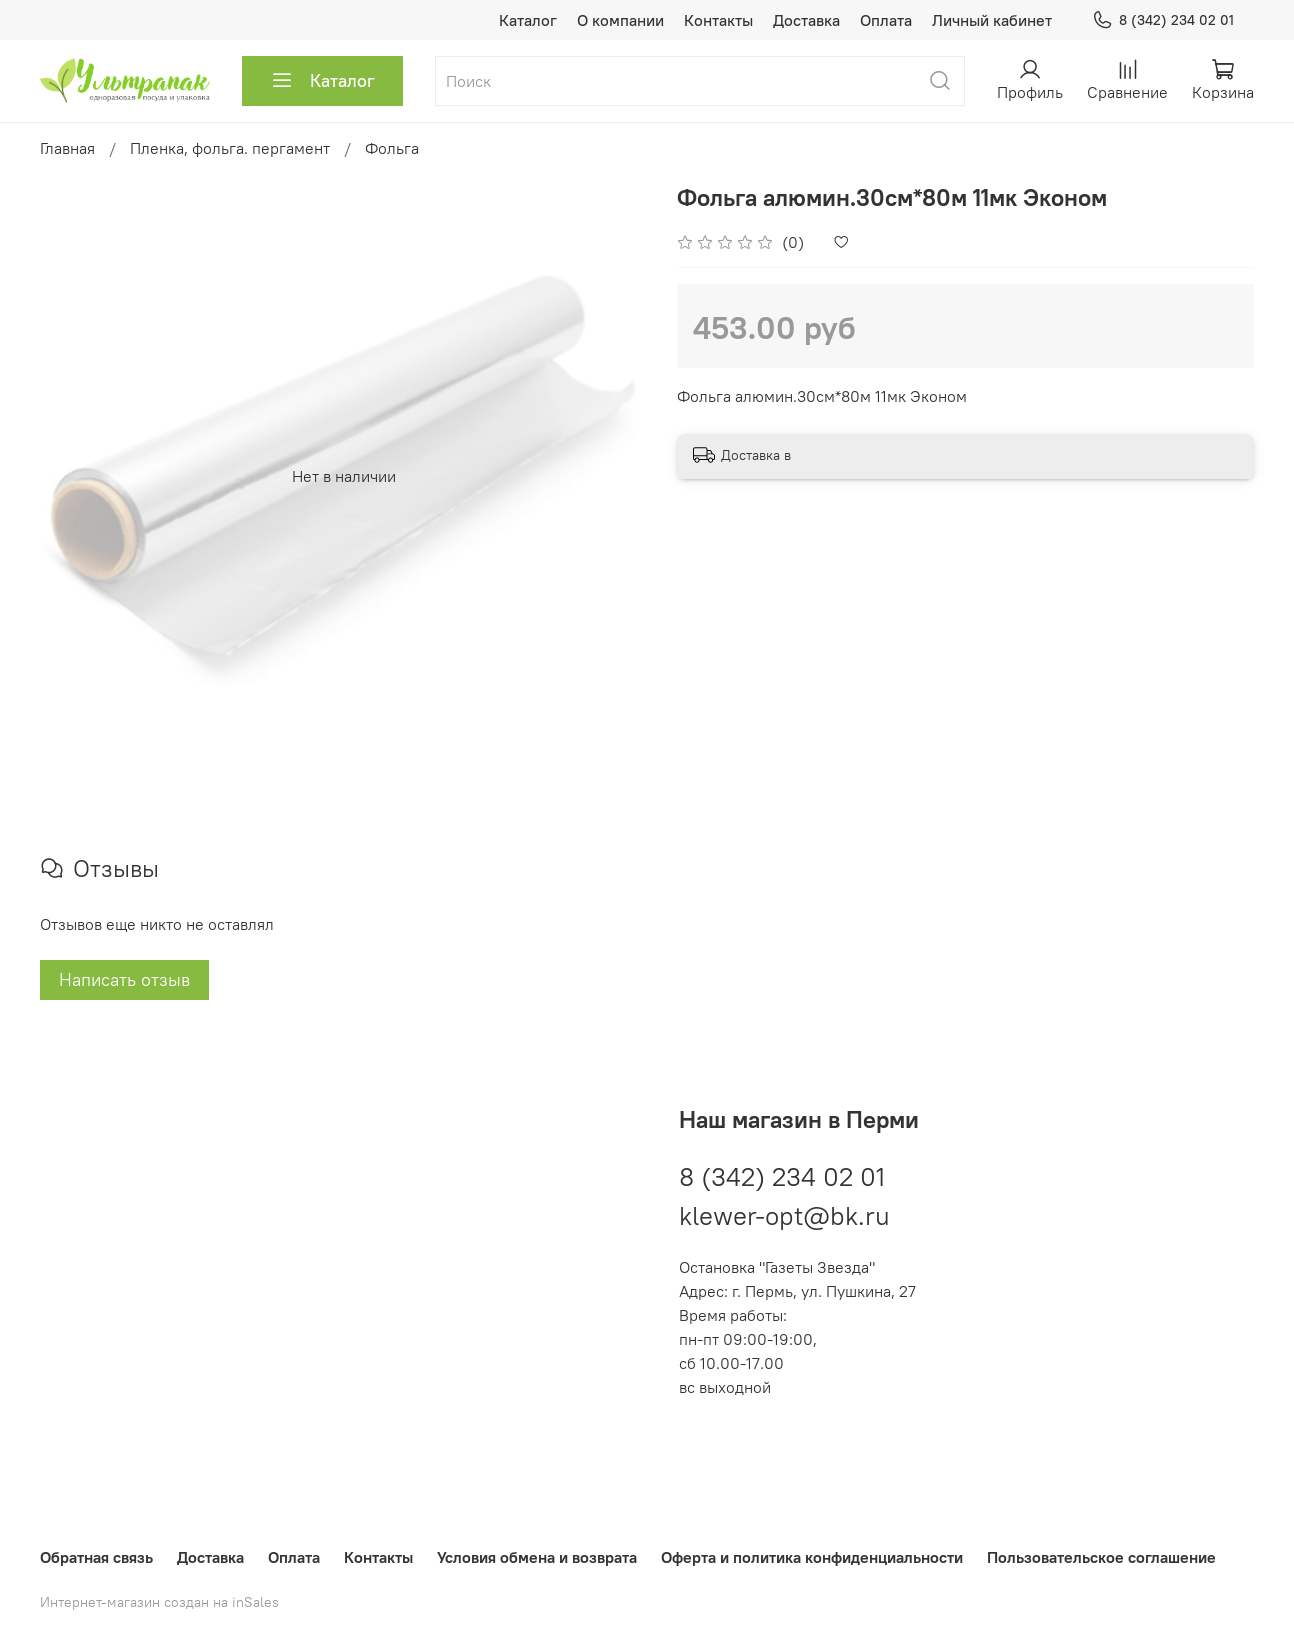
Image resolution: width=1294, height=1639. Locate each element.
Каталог (528, 20)
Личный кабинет (992, 20)
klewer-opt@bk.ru (784, 1215)
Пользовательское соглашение (1101, 1557)
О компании (620, 20)
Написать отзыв (124, 979)
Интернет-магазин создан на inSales (159, 1602)
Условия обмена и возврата (537, 1557)
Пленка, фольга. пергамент (230, 148)
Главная (67, 148)
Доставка (806, 20)
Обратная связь (96, 1557)
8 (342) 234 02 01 (1163, 20)
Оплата (886, 20)
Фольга (392, 148)
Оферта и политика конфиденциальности (812, 1557)
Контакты (718, 20)
